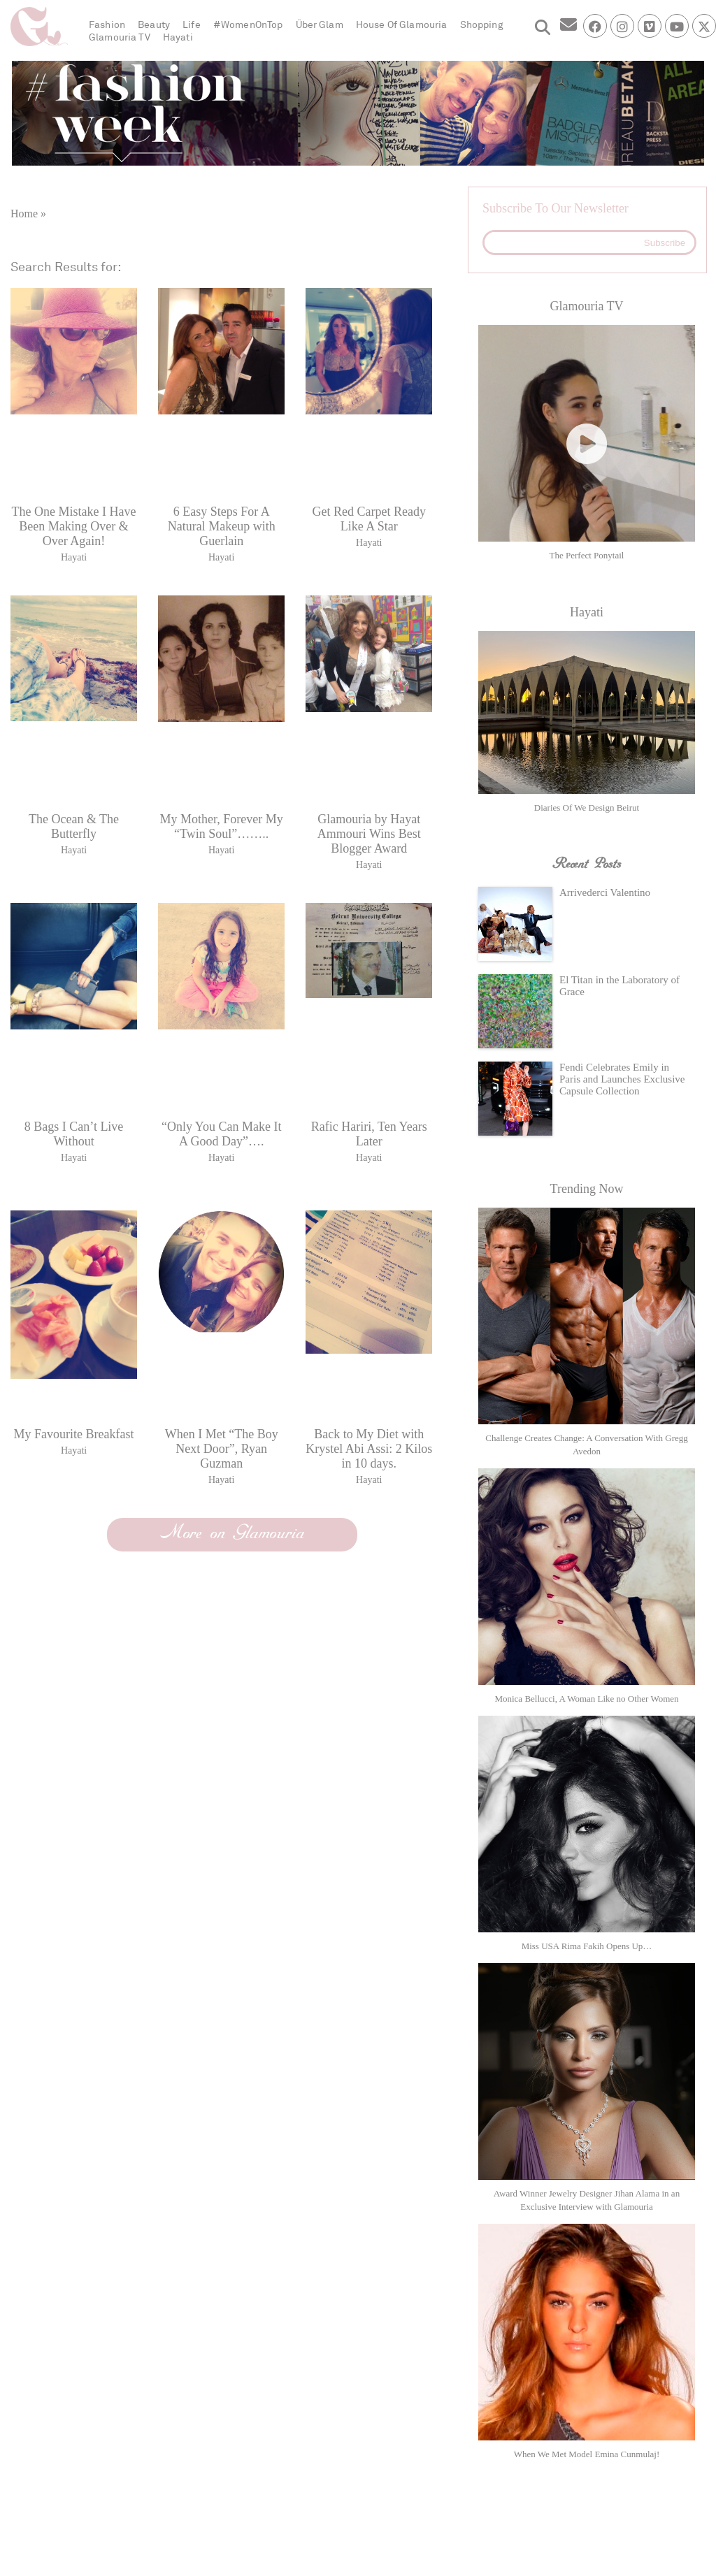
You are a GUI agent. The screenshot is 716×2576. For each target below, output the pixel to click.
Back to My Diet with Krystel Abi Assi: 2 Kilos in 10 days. (369, 1448)
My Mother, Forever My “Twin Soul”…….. (221, 826)
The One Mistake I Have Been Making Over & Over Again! (74, 526)
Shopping (481, 25)
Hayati (178, 37)
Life (191, 25)
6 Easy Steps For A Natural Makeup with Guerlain (221, 526)
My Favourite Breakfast (74, 1434)
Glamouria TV (119, 37)
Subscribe (664, 243)
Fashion (107, 25)
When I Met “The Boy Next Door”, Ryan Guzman (221, 1448)
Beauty (154, 25)
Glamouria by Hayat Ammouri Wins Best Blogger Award (369, 833)
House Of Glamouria (402, 25)
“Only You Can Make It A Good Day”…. (222, 1134)
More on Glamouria (232, 1533)
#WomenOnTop (248, 25)
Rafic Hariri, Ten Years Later (369, 1134)
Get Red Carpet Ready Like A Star (369, 519)
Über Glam (319, 25)
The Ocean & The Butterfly (74, 826)
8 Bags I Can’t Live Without (74, 1134)
